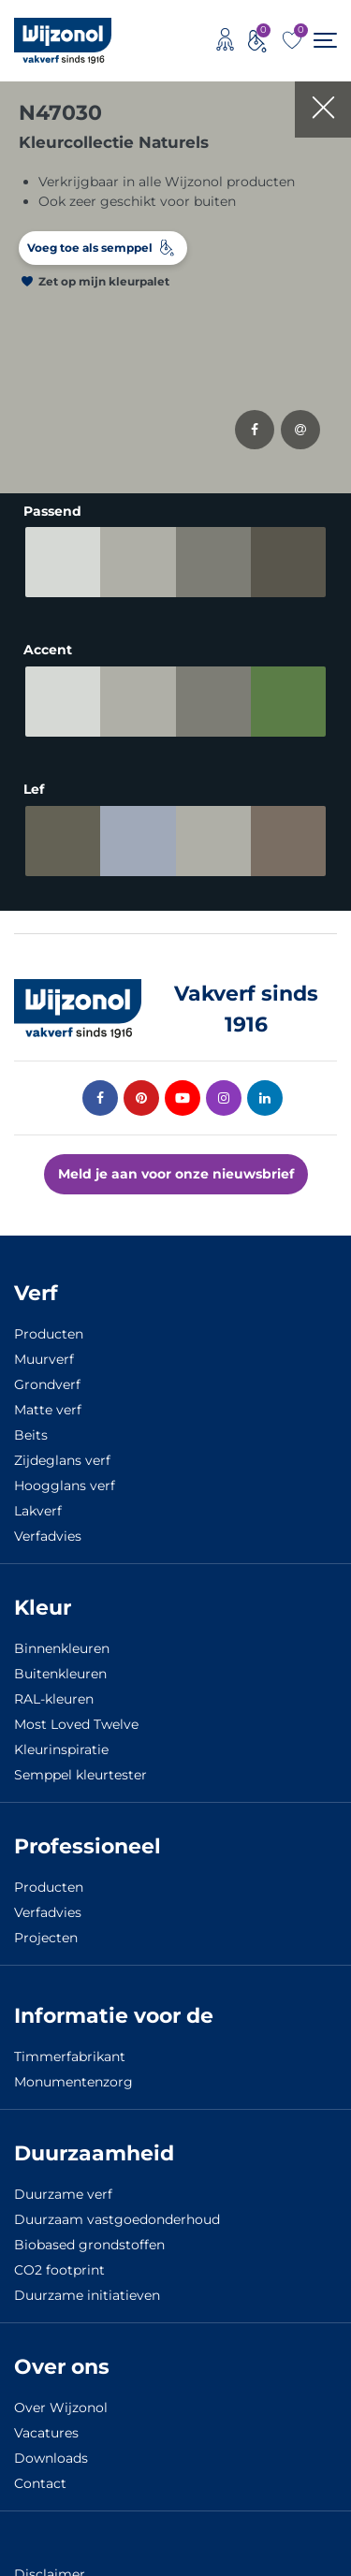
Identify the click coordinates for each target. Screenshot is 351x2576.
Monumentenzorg (73, 2081)
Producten (48, 1333)
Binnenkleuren (62, 1648)
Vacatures (46, 2432)
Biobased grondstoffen (89, 2244)
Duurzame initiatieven (87, 2295)
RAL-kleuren (54, 1698)
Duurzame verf (63, 2194)
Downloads (51, 2458)
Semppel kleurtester (80, 1774)
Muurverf (44, 1359)
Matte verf (47, 1409)
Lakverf (38, 1510)
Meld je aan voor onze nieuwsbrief (176, 1173)
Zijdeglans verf (62, 1460)
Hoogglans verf (64, 1485)
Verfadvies (47, 1536)
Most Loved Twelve (76, 1724)
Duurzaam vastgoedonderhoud (117, 2219)
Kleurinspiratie (61, 1749)
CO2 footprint (59, 2269)
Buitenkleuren (60, 1673)
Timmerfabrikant (69, 2056)
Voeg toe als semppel (90, 248)
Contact (40, 2483)
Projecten (46, 1937)
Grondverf (47, 1384)
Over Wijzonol (61, 2407)
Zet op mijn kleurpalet (103, 281)
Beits (31, 1435)
